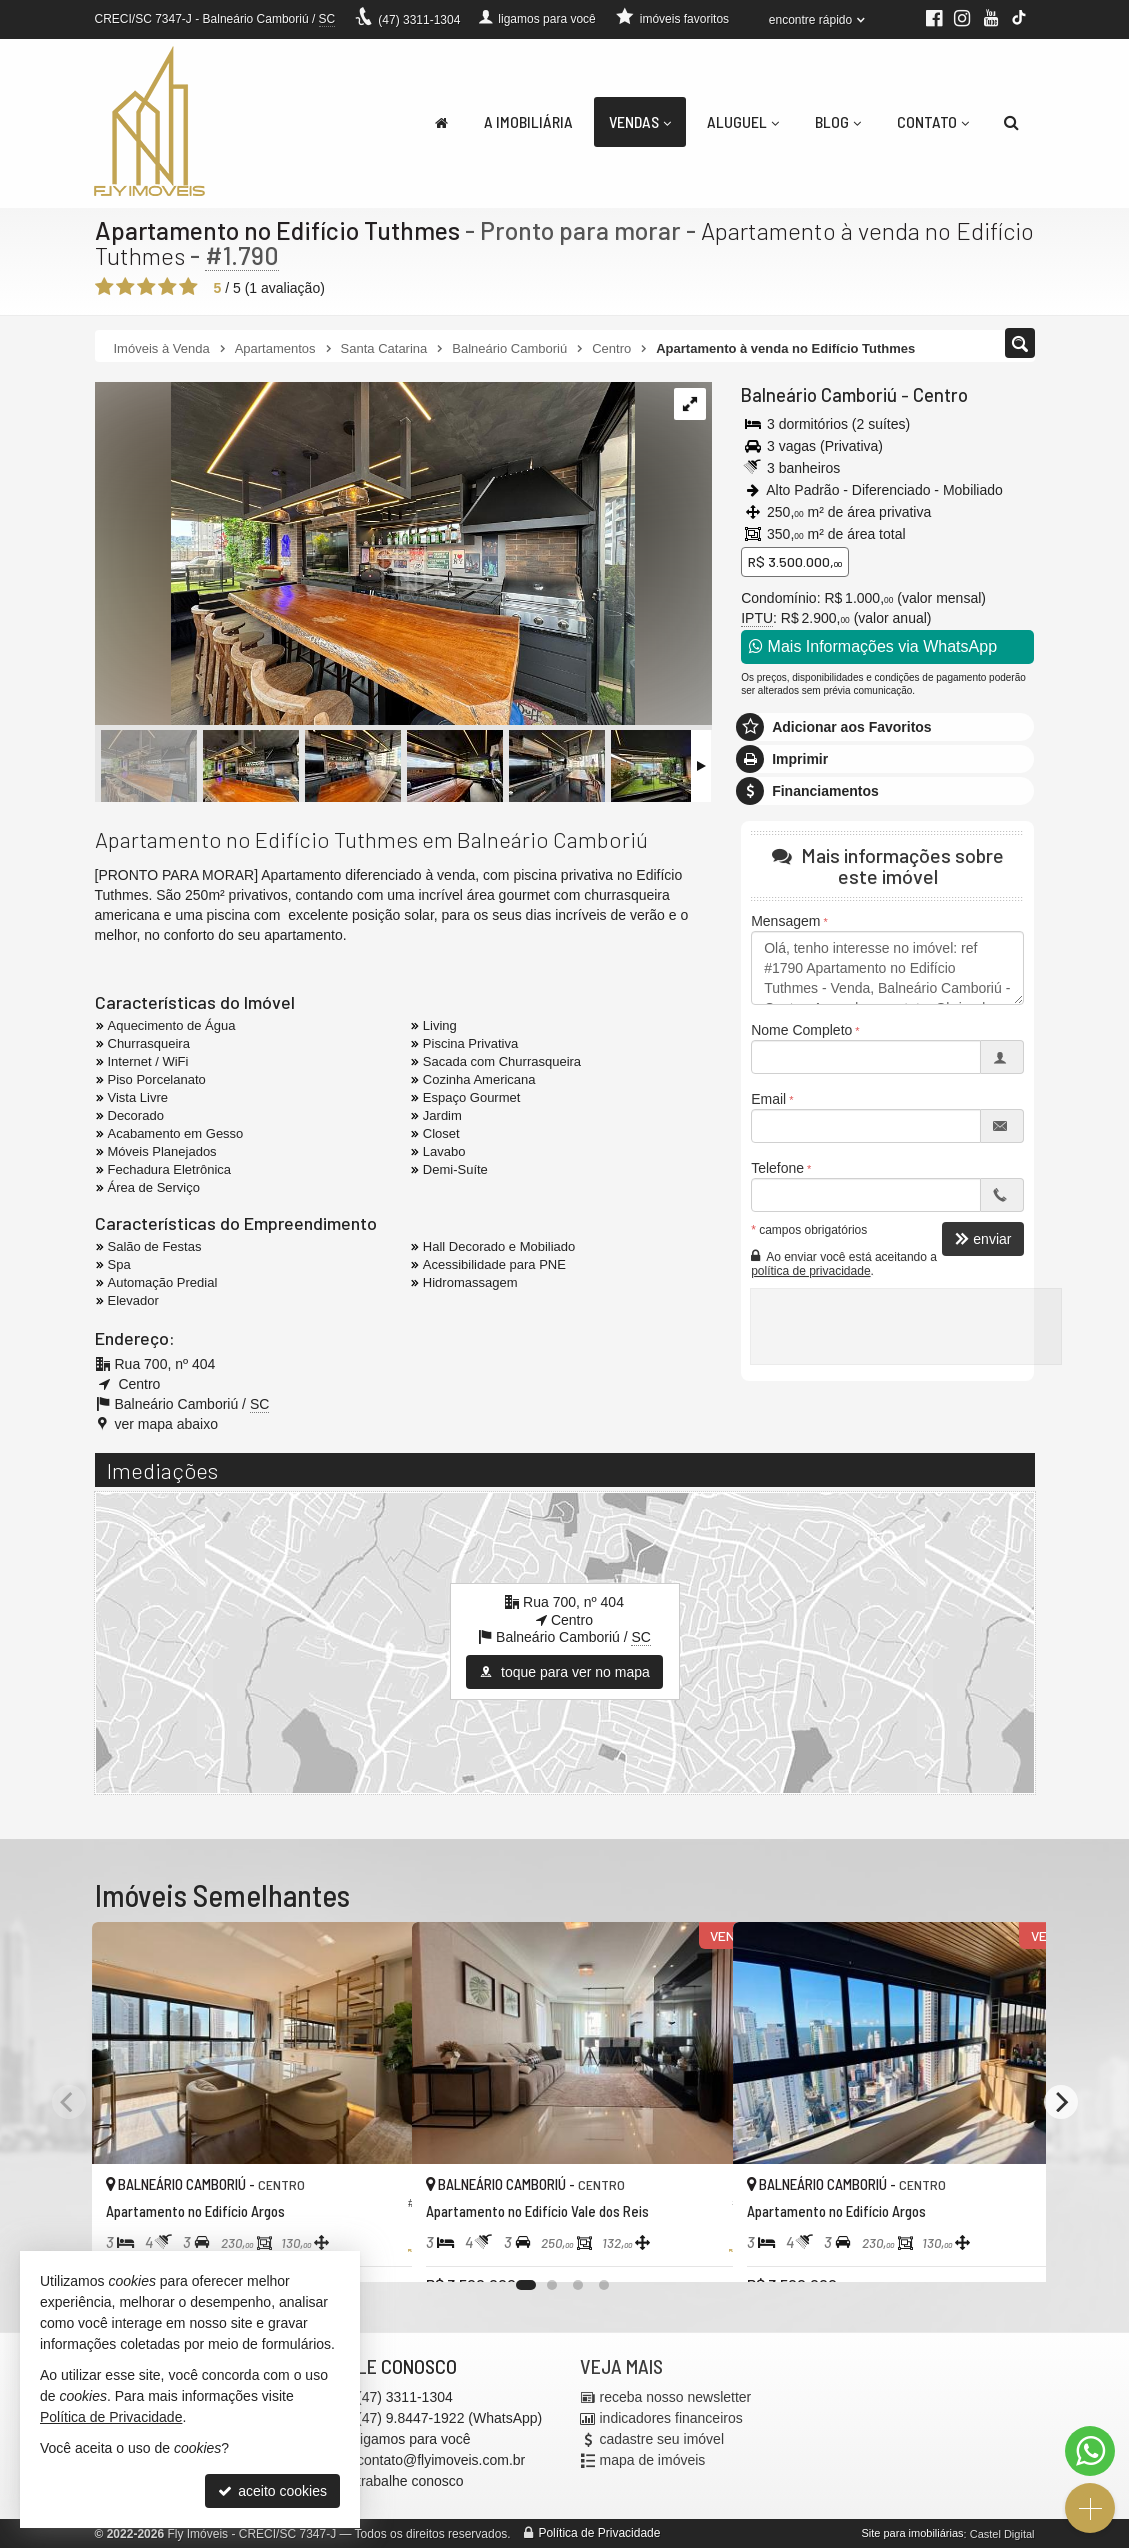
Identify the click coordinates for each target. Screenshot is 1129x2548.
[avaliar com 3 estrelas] (146, 287)
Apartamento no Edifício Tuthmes (278, 230)
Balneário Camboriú (817, 395)
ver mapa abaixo (167, 1424)
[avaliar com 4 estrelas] (167, 287)
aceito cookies (272, 2491)
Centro (935, 395)
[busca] (1011, 122)
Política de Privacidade (599, 2533)
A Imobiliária (528, 121)
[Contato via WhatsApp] (1090, 2451)
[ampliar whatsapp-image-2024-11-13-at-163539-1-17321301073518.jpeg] (365, 555)
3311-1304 (419, 20)
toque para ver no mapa (564, 1672)
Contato (933, 121)
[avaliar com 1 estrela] (104, 287)
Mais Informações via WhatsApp (873, 646)
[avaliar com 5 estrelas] (188, 287)
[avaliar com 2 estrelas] (125, 287)
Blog (838, 121)
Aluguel (743, 121)
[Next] (1061, 2102)
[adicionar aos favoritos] (375, 2249)
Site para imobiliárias (912, 2533)
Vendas (640, 121)
